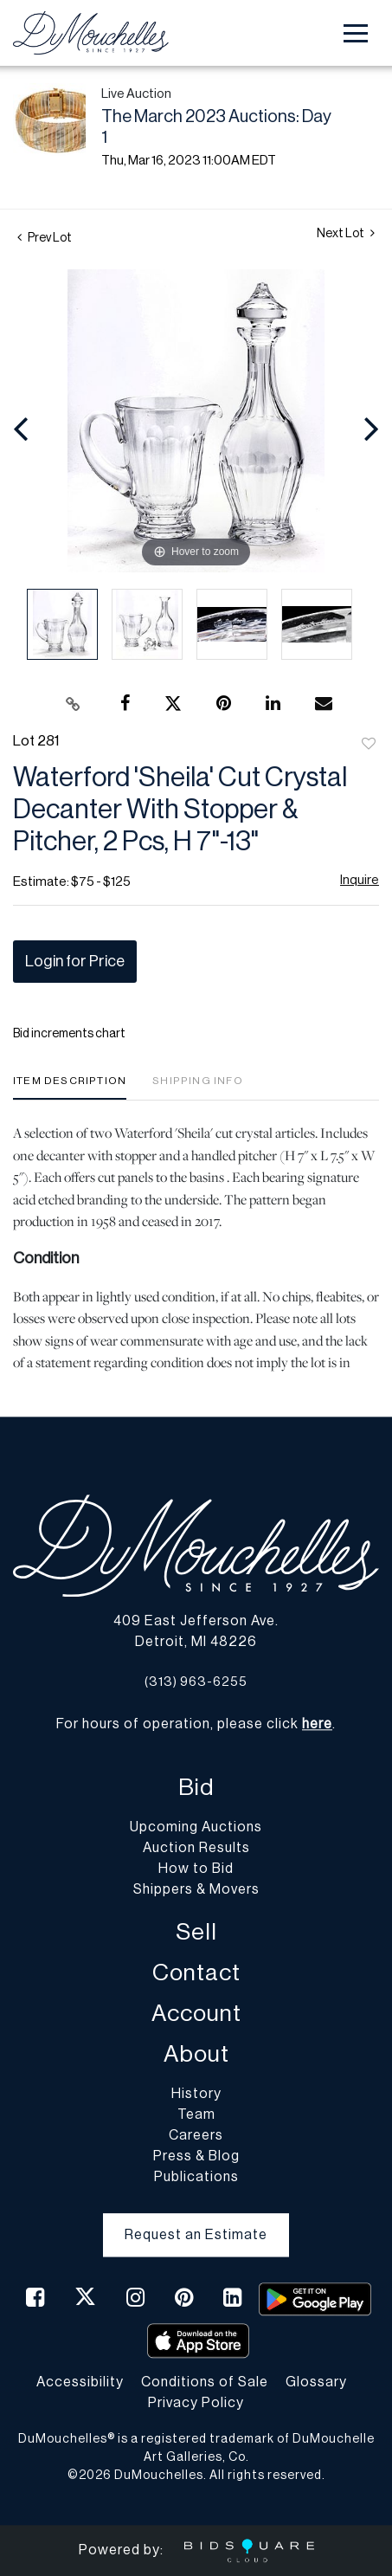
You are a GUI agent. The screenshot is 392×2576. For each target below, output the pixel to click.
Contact (196, 1973)
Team (196, 2114)
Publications (196, 2177)
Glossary (316, 2382)
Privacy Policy (196, 2403)
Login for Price (75, 961)
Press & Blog (196, 2156)
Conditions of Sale (204, 2382)
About (196, 2054)
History (196, 2094)
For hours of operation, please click (194, 1724)
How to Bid (196, 1869)
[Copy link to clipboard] (72, 704)
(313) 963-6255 (196, 1681)
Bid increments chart (69, 1034)
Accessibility (80, 2382)
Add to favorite (368, 744)
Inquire (359, 880)
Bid (196, 1787)
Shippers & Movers (196, 1889)
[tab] (69, 1087)
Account (196, 2013)
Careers (196, 2135)
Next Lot (346, 233)
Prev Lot (44, 238)
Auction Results (196, 1848)
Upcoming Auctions (196, 1827)
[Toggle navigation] (355, 33)
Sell (196, 1932)
